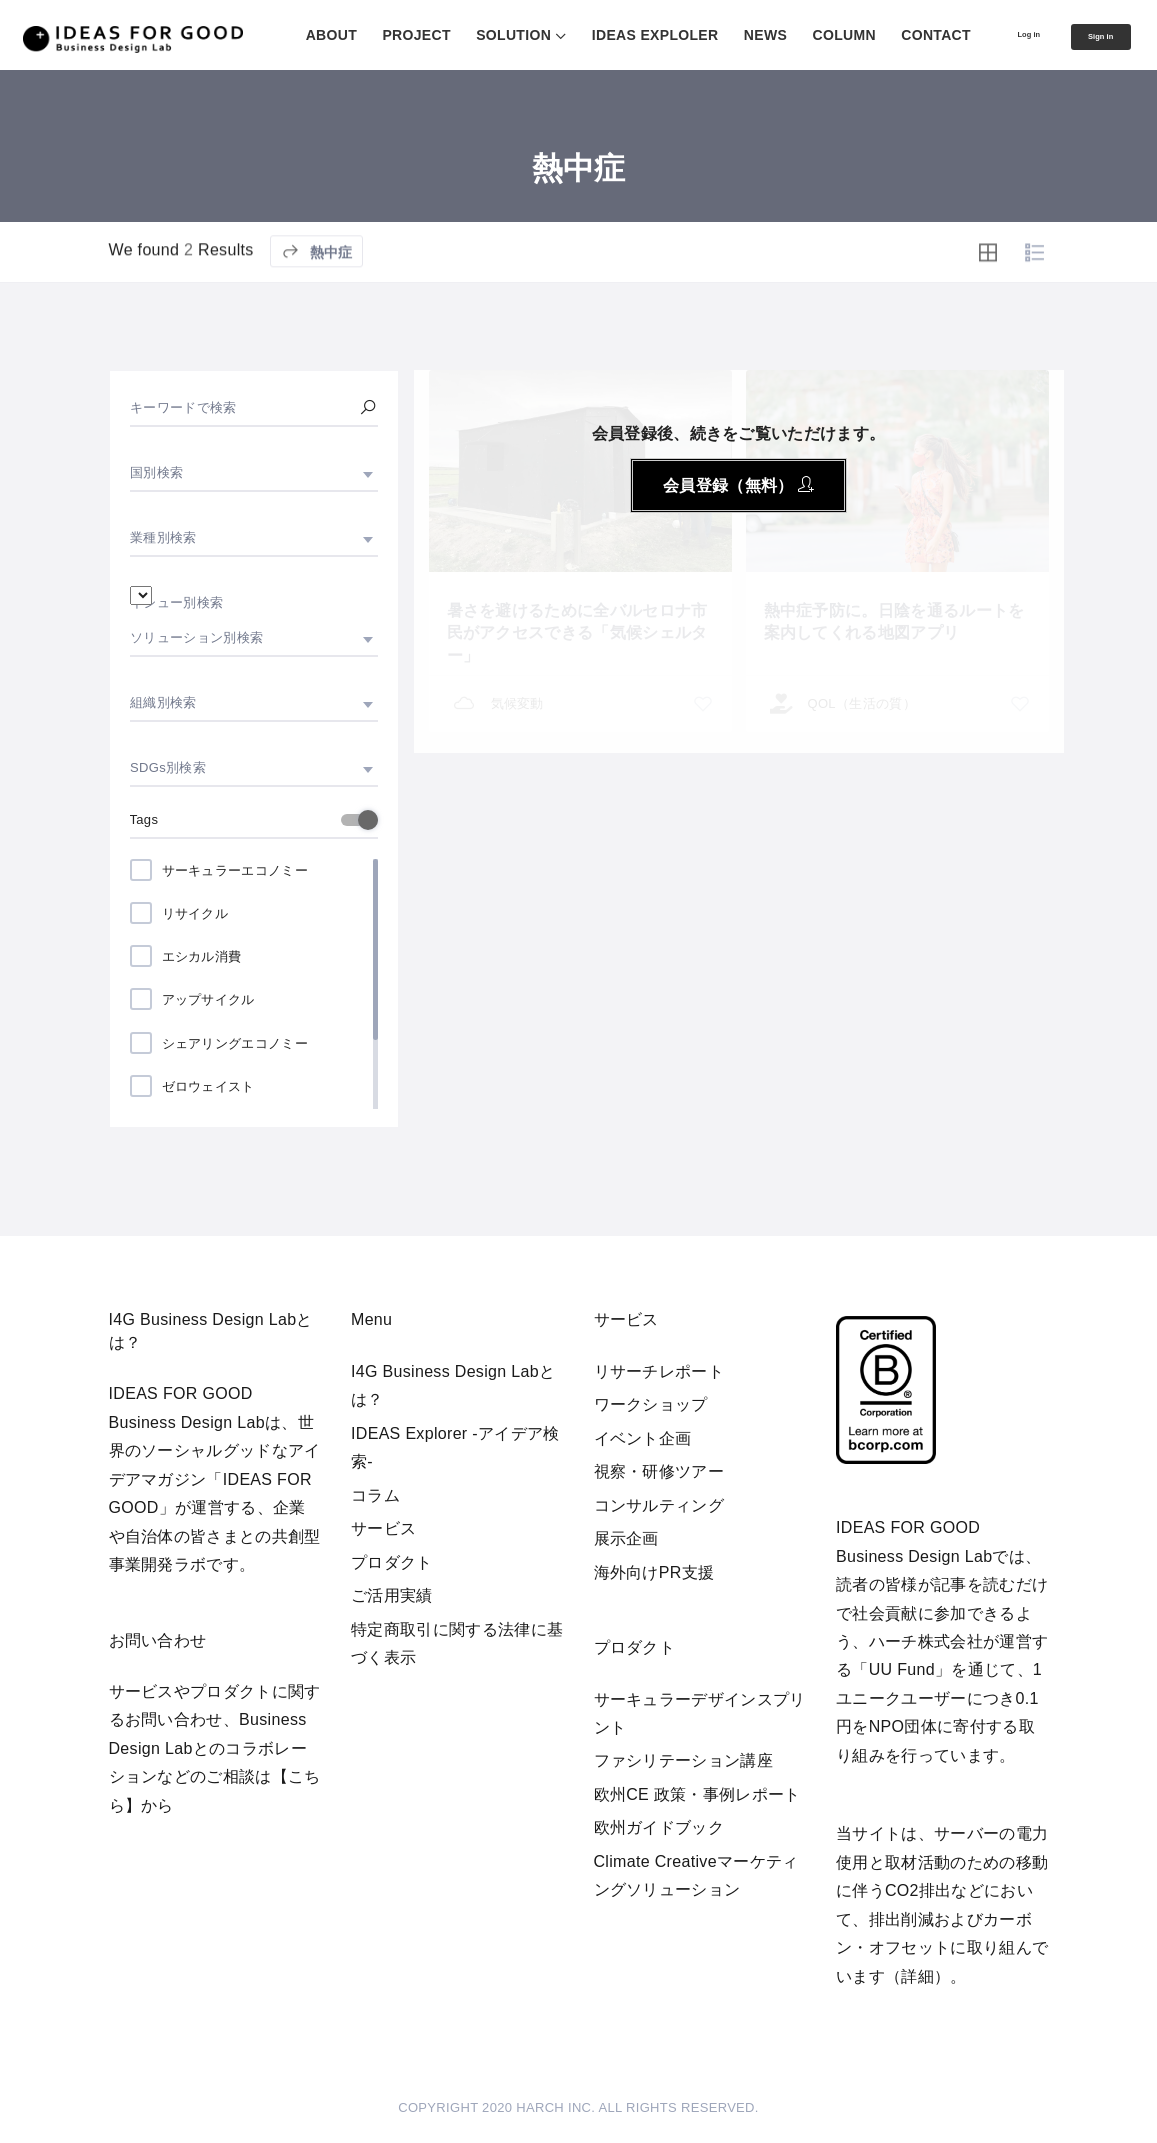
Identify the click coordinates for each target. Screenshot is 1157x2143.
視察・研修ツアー (659, 1471)
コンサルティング (659, 1505)
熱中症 (316, 307)
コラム (375, 1495)
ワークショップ (651, 1404)
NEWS (715, 35)
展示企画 (626, 1538)
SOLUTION (463, 35)
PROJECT (366, 35)
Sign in (1090, 37)
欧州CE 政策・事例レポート (697, 1794)
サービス (383, 1528)
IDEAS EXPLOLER (605, 35)
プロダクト (392, 1562)
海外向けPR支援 (654, 1572)
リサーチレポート (659, 1371)
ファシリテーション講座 (684, 1760)
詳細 (917, 1976)
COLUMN (793, 35)
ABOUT (280, 35)
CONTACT (886, 35)
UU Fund (902, 1669)
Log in (991, 34)
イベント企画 (643, 1438)
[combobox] (254, 473)
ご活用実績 (392, 1595)
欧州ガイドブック (659, 1827)
